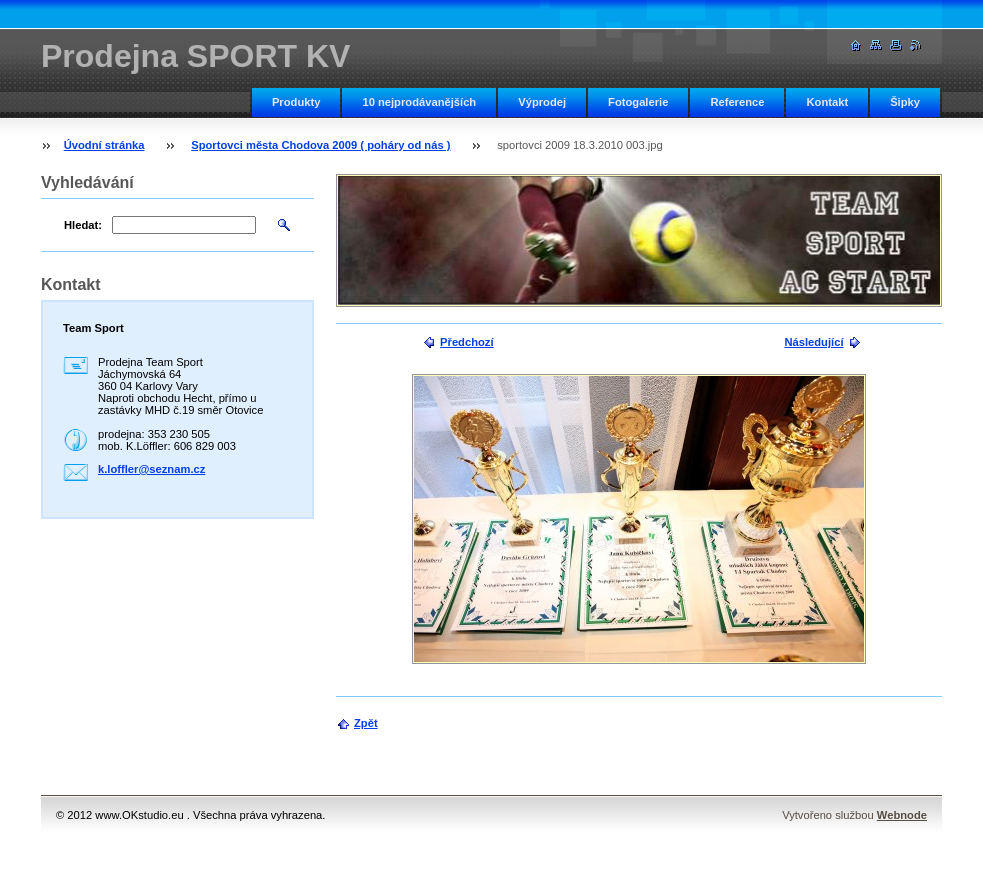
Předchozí (466, 342)
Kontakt (827, 102)
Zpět (366, 723)
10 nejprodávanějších (419, 102)
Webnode (902, 815)
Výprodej (542, 102)
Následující (813, 342)
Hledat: (83, 225)
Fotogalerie (638, 102)
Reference (737, 102)
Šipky (905, 102)
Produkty (296, 102)
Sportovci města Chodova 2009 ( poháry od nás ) (320, 145)
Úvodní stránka (104, 145)
